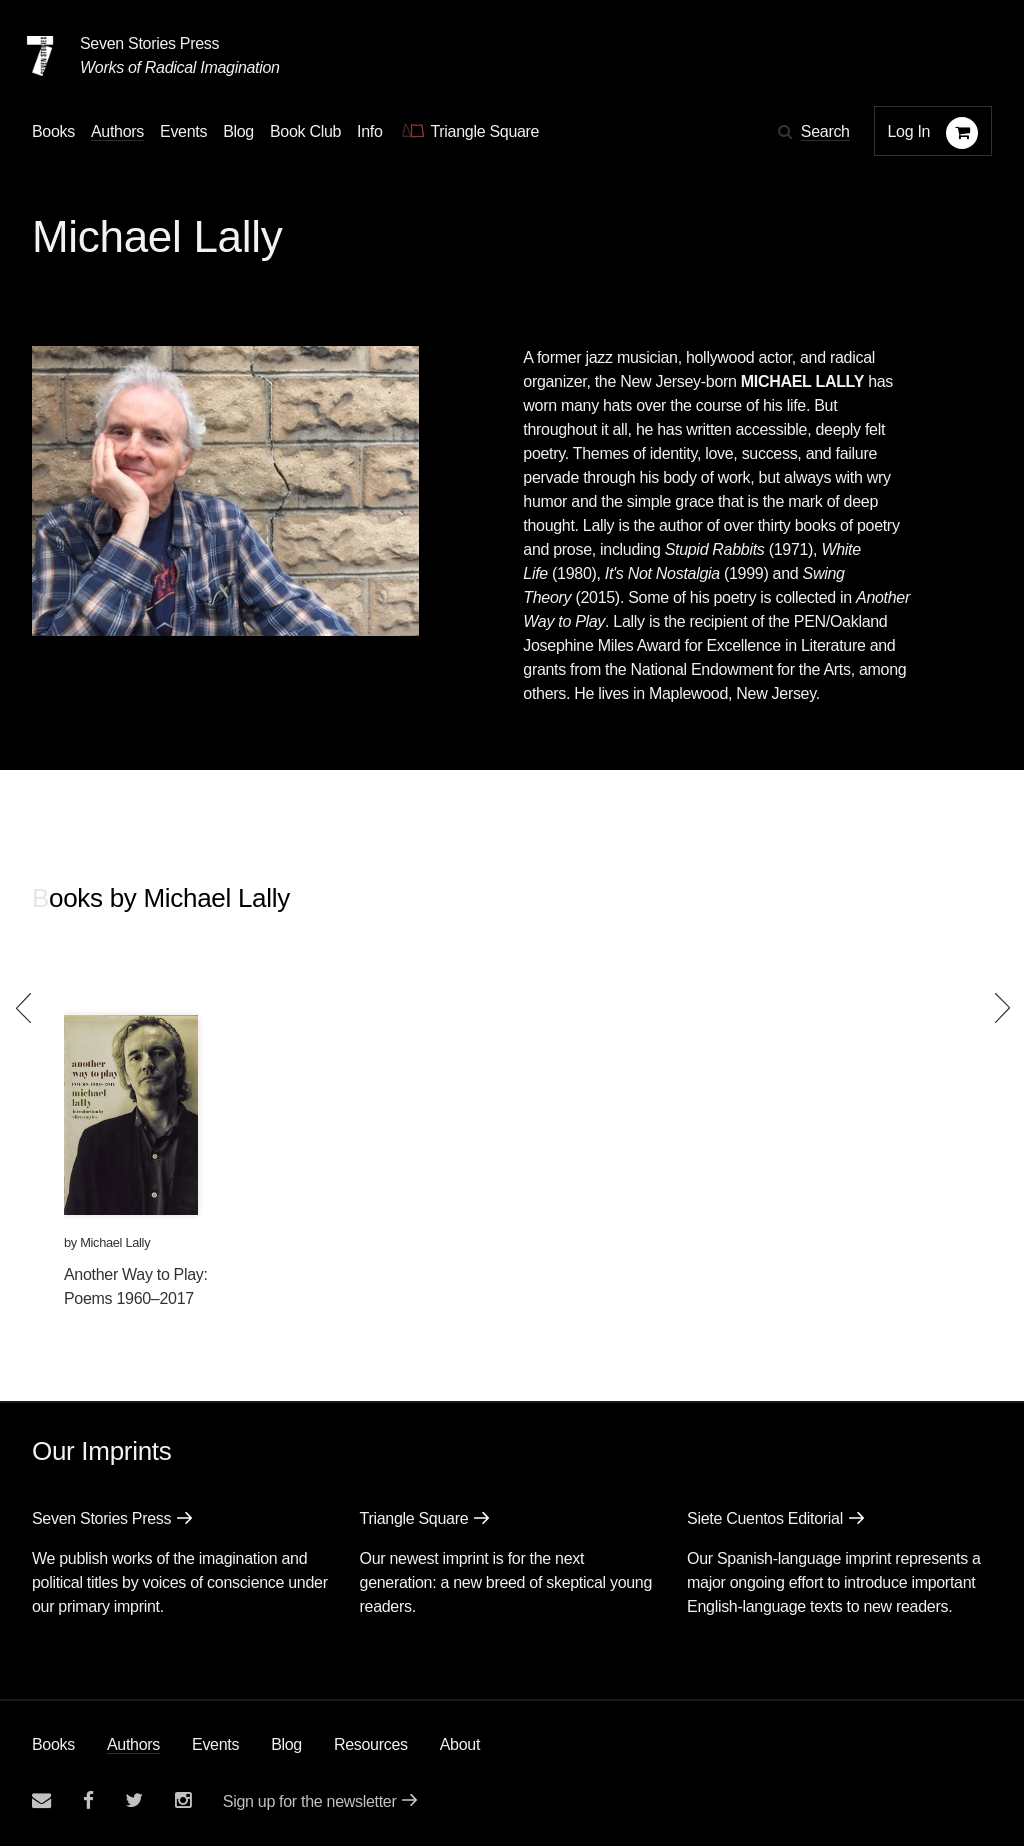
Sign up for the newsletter (310, 1801)
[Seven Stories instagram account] (183, 1800)
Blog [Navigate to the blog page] (238, 131)
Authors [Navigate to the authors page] (117, 131)
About (460, 1744)
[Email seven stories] (41, 1800)
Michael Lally (115, 1242)
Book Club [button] (305, 131)
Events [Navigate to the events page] (183, 131)
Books (53, 1744)
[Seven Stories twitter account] (134, 1800)
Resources (371, 1744)
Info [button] (370, 131)
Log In (909, 131)
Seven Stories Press (149, 43)
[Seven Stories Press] (40, 56)
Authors (133, 1744)
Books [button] (53, 131)
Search (825, 131)
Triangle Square (414, 1518)
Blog (286, 1744)
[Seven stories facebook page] (88, 1800)
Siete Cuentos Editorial (765, 1518)
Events (215, 1744)
